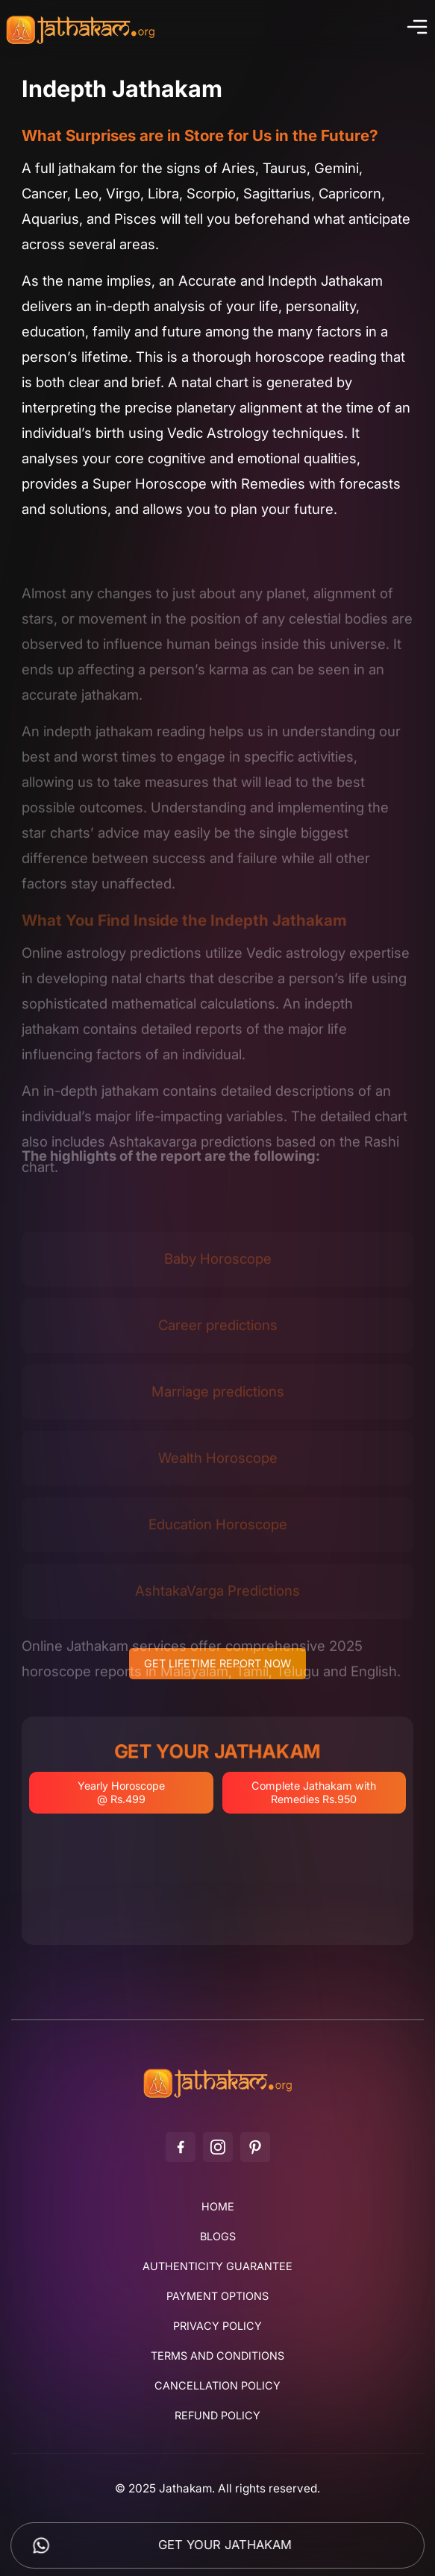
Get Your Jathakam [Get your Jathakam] (225, 2545)
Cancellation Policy (217, 2386)
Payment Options (217, 2296)
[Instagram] (218, 2147)
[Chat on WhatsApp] (40, 2545)
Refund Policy (217, 2416)
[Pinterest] (255, 2147)
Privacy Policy (217, 2326)
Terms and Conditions (217, 2356)
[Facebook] (180, 2147)
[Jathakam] (217, 2097)
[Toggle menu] (415, 30)
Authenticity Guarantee (217, 2266)
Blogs (218, 2237)
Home (217, 2207)
